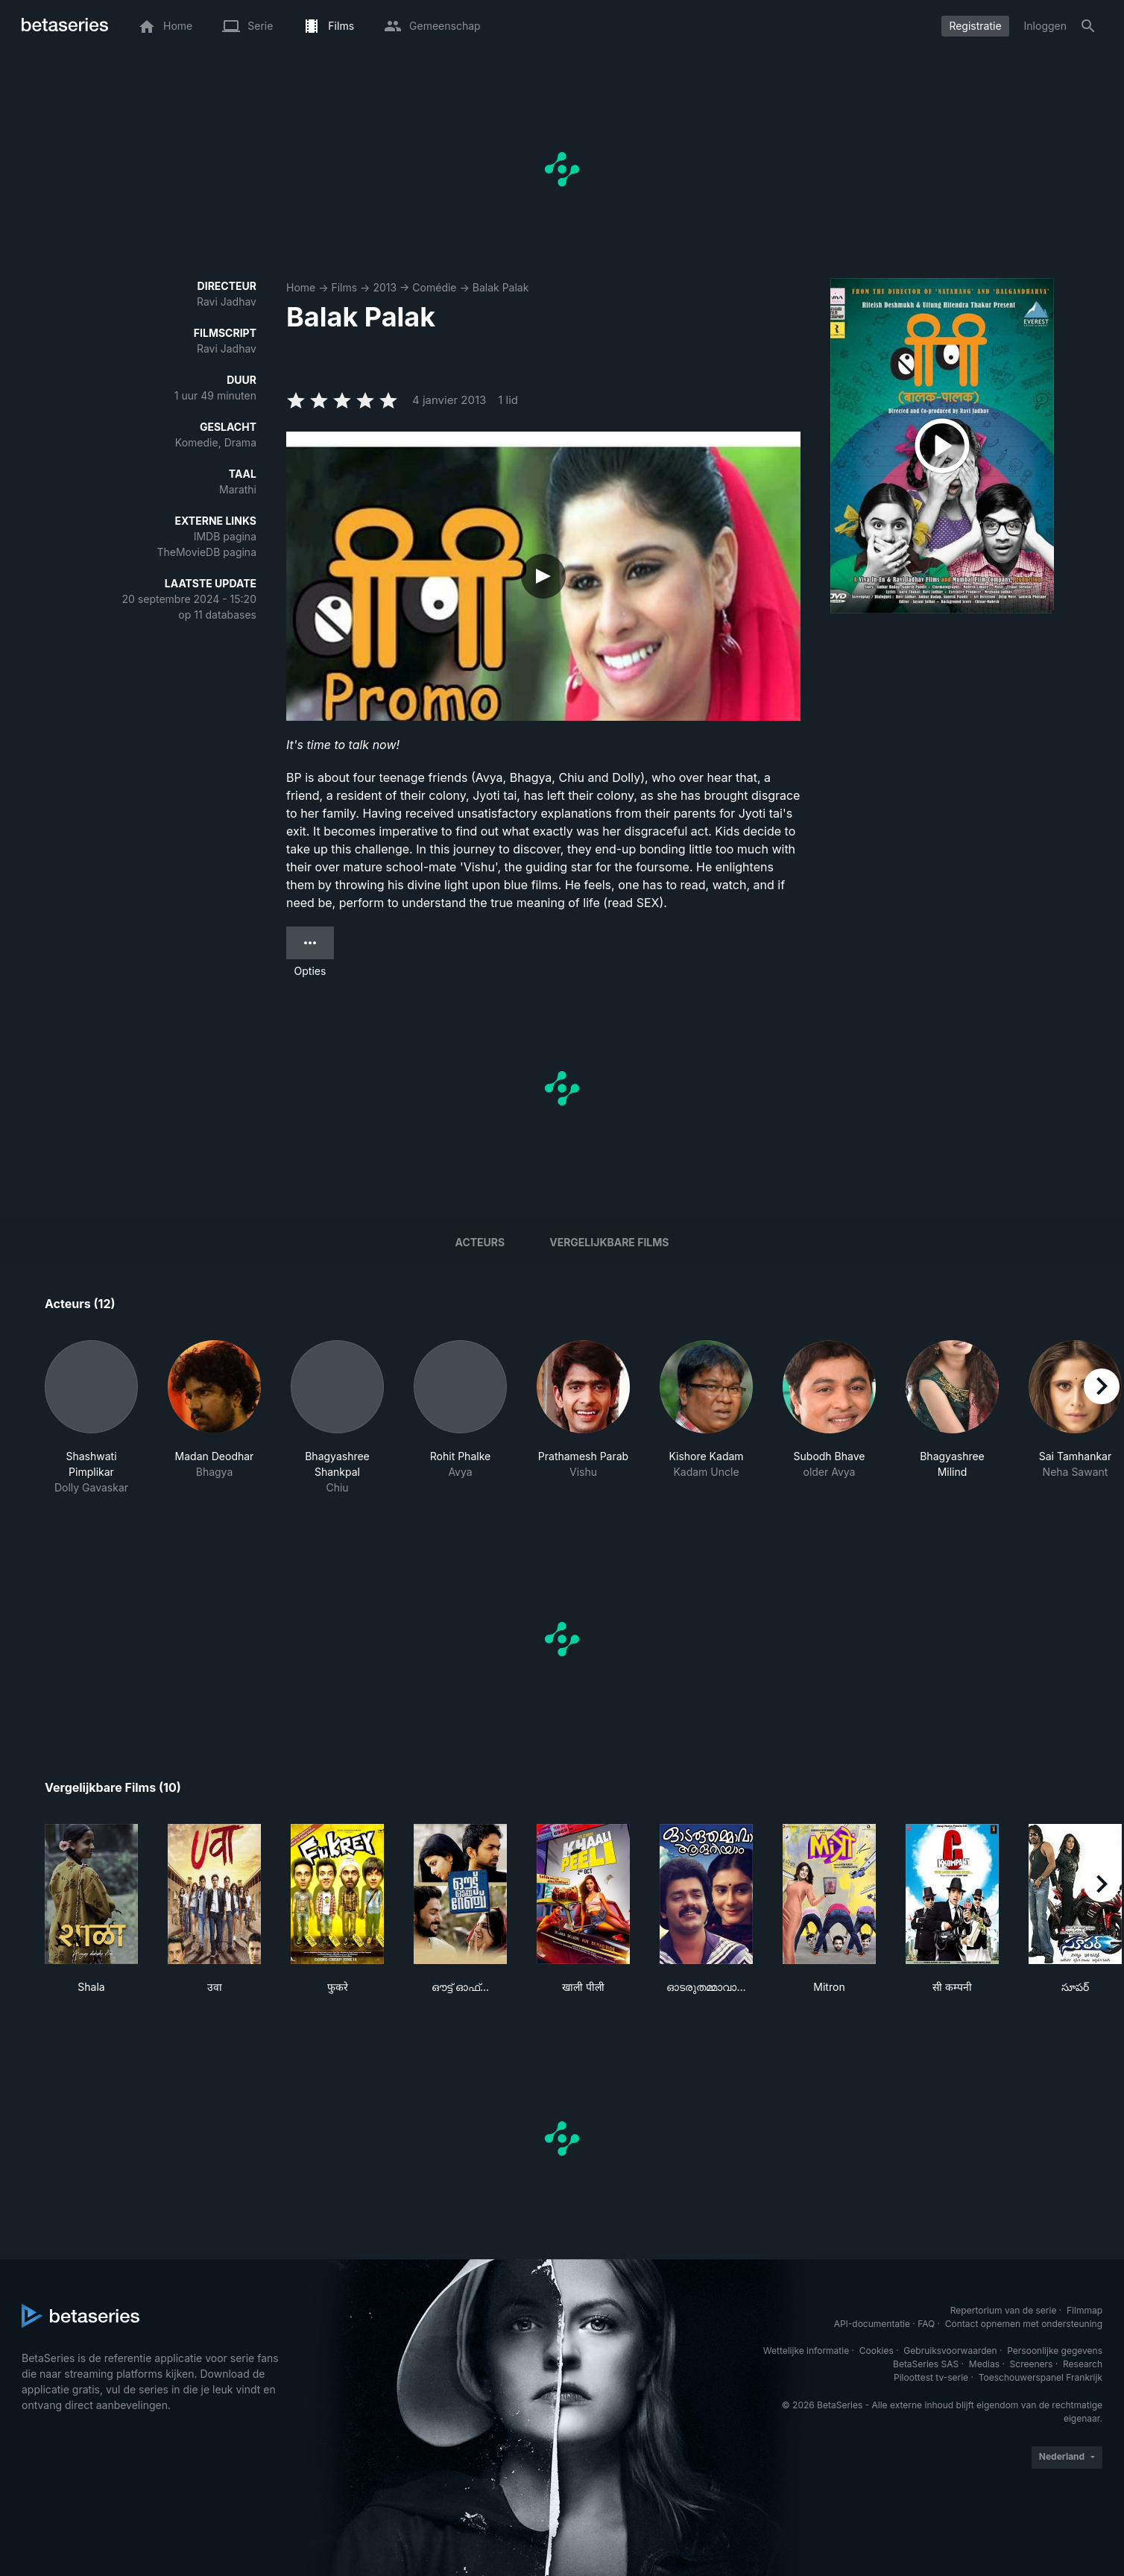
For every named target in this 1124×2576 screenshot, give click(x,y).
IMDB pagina (225, 536)
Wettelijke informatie (806, 2350)
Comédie (434, 287)
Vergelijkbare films (609, 1242)
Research (1082, 2364)
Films (344, 287)
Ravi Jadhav (226, 301)
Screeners (1031, 2364)
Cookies (876, 2350)
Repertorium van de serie (1003, 2310)
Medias (984, 2364)
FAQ (926, 2323)
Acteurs (480, 1242)
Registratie (975, 25)
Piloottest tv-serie (931, 2377)
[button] (91, 1417)
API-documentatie (872, 2323)
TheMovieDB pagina (206, 552)
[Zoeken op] (1088, 26)
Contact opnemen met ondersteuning (1023, 2323)
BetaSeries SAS (926, 2364)
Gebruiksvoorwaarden (950, 2350)
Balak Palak (501, 287)
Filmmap (1084, 2310)
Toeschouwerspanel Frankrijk (1040, 2377)
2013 (385, 287)
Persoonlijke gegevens (1054, 2350)
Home (300, 287)
